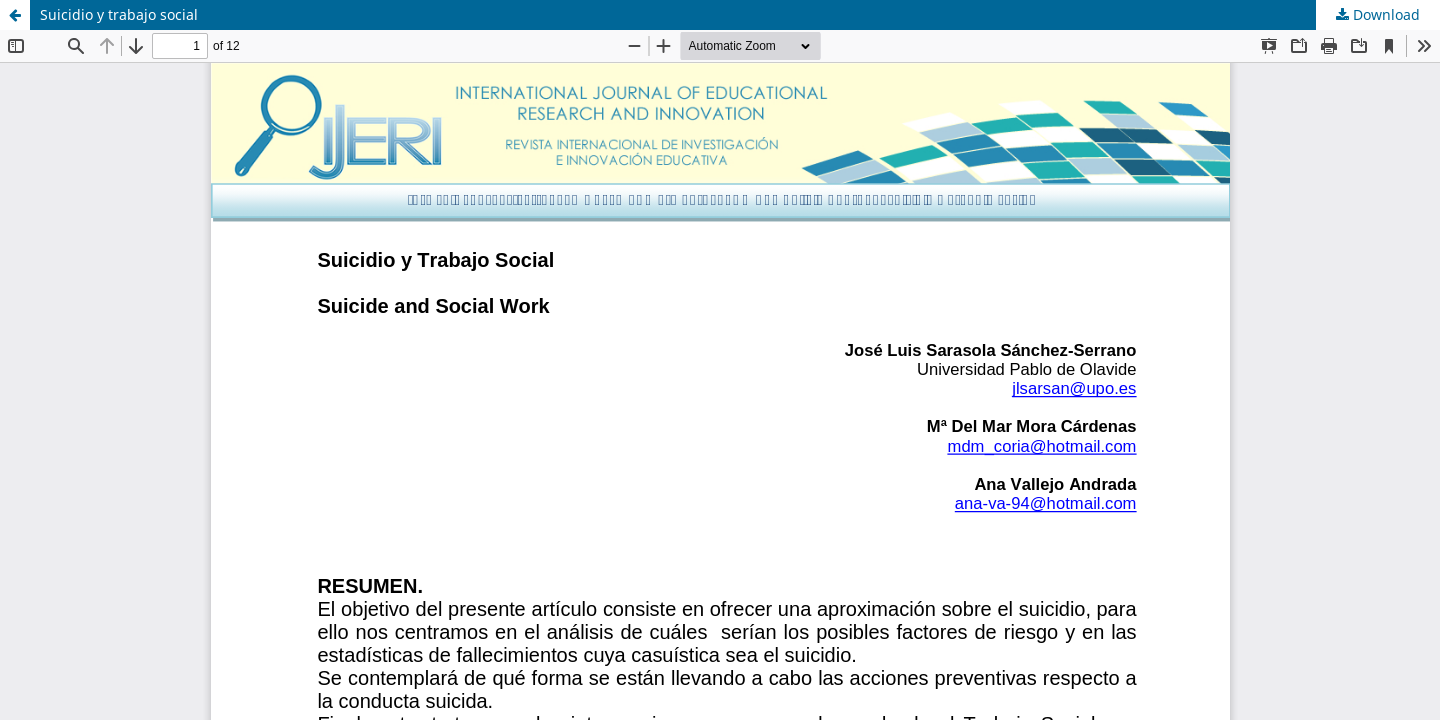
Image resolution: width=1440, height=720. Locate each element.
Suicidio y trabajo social (119, 14)
